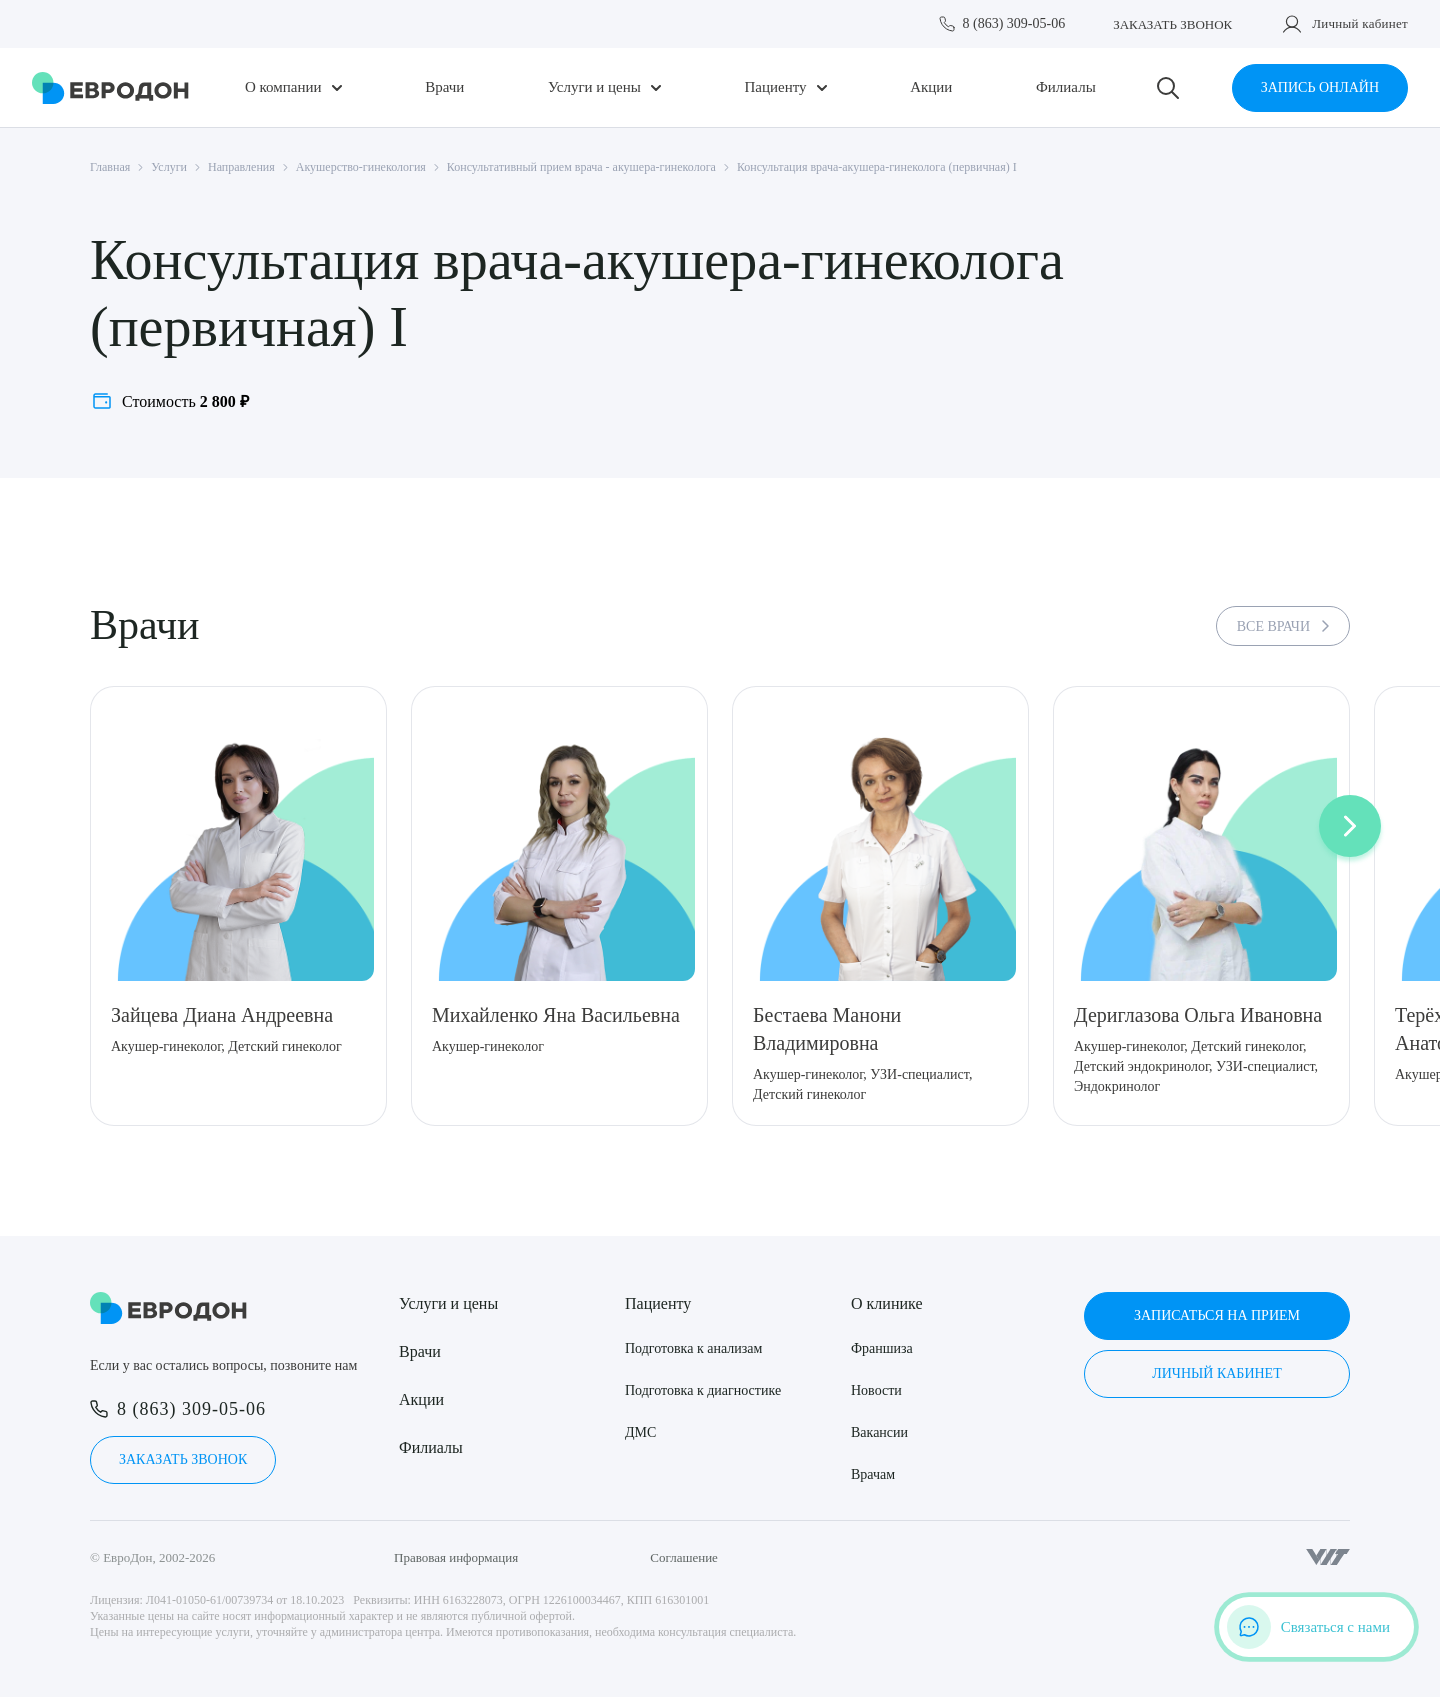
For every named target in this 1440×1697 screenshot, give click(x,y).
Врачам (873, 1474)
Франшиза (882, 1348)
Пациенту (775, 87)
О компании (283, 87)
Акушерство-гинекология (361, 167)
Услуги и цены (594, 87)
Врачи (444, 87)
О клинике (886, 1303)
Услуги (169, 167)
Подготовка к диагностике (703, 1390)
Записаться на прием (1217, 1315)
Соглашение (684, 1557)
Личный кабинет (1360, 23)
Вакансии (879, 1432)
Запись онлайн (1320, 87)
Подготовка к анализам (693, 1348)
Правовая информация (456, 1557)
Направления (241, 167)
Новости (876, 1390)
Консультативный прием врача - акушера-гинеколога (581, 167)
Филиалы (1066, 87)
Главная (110, 167)
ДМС (640, 1432)
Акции (931, 87)
